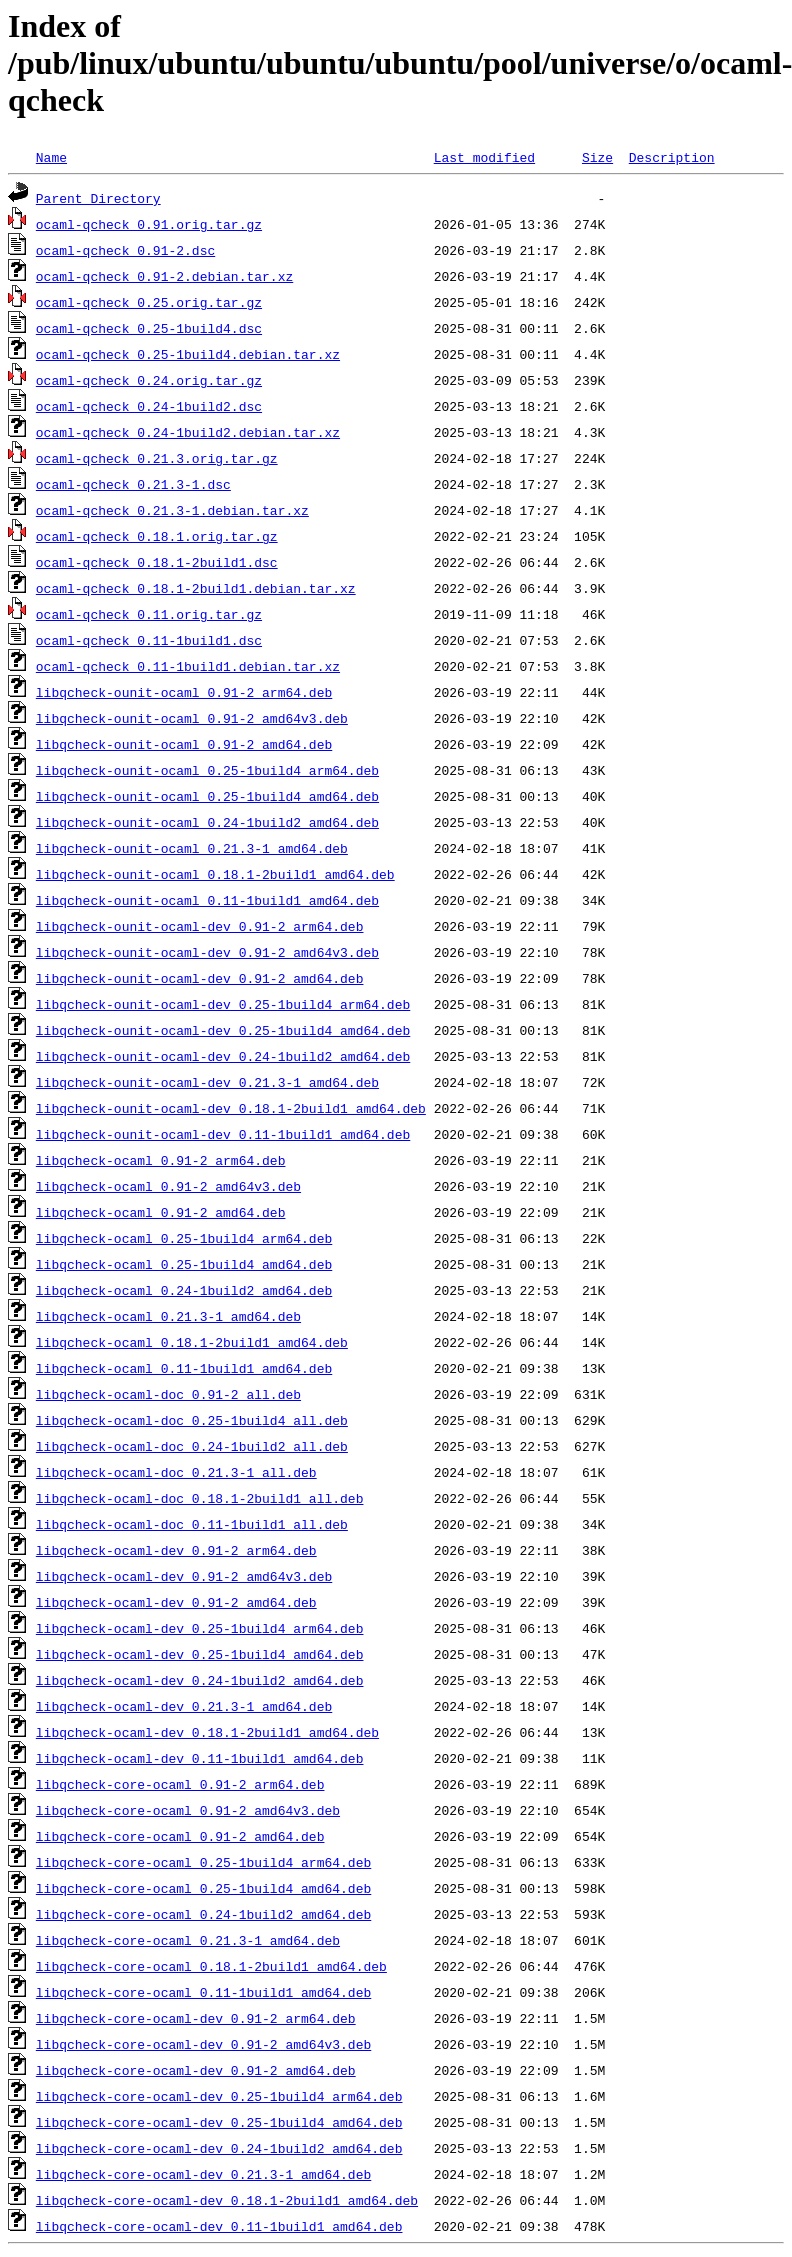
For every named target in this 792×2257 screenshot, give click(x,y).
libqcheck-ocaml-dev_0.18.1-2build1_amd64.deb (207, 1732)
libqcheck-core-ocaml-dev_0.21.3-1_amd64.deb (203, 2174)
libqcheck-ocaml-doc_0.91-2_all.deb (168, 1394)
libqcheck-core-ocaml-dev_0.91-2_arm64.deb (196, 2018)
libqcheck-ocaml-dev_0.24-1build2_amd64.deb (200, 1680)
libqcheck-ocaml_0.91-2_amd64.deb (161, 1212)
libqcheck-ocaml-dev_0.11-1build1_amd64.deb (200, 1758)
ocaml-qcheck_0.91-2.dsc (125, 250)
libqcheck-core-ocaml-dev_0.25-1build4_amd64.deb (219, 2122)
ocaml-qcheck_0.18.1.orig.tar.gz (157, 536)
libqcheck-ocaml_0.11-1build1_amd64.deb (184, 1368)
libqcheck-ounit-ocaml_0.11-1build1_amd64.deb (207, 900)
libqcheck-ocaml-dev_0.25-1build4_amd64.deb (200, 1654)
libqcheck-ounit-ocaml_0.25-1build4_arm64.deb (207, 770)
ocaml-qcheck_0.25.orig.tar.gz (149, 302)
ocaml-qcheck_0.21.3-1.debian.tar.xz (172, 510)
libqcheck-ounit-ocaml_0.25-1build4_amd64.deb (207, 796)
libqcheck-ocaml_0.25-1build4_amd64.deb (184, 1264)
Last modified (484, 157)
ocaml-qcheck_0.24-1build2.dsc (149, 406)
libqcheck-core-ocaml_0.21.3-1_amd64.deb (188, 1940)
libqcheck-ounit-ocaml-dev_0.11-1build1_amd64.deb (223, 1134)
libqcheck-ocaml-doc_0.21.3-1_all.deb (176, 1472)
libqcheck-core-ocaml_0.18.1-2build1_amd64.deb (211, 1966)
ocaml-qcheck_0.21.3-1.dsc (133, 484)
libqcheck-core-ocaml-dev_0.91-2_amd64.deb (196, 2070)
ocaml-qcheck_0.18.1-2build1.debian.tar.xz (196, 588)
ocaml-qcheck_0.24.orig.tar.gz (149, 380)
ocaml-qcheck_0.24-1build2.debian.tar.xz (188, 432)
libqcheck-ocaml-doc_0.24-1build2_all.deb (192, 1446)
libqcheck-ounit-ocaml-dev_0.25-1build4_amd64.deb (223, 1030)
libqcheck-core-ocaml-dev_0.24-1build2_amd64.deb (219, 2148)
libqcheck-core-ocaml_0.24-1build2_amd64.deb (203, 1914)
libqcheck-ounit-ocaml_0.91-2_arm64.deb (184, 692)
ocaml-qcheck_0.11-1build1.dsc (149, 640)
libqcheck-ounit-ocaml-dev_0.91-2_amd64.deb (200, 978)
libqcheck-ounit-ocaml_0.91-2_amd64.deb (184, 744)
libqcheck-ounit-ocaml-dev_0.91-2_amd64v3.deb (207, 952)
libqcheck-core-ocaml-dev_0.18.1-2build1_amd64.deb (227, 2200)
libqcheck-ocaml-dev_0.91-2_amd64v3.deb (184, 1576)
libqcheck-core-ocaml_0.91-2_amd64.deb (180, 1836)
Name (51, 157)
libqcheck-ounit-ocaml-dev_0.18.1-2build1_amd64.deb (231, 1108)
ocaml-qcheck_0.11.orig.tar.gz (149, 614)
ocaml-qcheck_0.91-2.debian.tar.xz (164, 276)
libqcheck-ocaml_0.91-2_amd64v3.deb (168, 1186)
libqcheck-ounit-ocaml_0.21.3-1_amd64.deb (192, 848)
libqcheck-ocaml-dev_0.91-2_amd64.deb (176, 1602)
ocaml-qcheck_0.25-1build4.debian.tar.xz (188, 354)
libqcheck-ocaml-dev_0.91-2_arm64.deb (176, 1550)
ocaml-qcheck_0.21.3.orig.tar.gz (157, 458)
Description (672, 157)
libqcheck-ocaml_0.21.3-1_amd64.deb (168, 1316)
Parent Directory (98, 198)
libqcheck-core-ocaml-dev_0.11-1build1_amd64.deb (219, 2226)
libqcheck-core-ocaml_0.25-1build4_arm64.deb (203, 1862)
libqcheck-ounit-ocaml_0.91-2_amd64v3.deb (192, 718)
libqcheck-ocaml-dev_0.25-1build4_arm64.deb (200, 1628)
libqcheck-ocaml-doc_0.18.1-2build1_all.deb (200, 1498)
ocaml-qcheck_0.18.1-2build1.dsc (157, 562)
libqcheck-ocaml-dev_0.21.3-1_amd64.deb (184, 1706)
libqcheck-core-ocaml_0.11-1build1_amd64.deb (203, 1992)
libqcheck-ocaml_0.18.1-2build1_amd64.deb (192, 1342)
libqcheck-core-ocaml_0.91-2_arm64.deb (180, 1784)
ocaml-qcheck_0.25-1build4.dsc (149, 328)
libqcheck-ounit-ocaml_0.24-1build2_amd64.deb (207, 822)
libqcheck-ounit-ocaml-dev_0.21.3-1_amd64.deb (207, 1082)
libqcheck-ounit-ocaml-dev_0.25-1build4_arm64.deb (223, 1004)
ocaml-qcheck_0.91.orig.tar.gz (149, 224)
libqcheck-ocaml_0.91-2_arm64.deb (161, 1160)
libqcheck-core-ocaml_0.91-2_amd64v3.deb (188, 1810)
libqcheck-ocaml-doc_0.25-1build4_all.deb (192, 1420)
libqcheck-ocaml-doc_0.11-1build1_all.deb (192, 1524)
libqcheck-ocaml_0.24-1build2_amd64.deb (184, 1290)
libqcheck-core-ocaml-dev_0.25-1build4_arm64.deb (219, 2096)
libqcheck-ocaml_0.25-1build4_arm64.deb (184, 1238)
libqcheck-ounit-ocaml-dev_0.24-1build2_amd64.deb (223, 1056)
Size (597, 157)
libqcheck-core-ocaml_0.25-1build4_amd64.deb (203, 1888)
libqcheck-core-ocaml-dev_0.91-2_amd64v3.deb (203, 2044)
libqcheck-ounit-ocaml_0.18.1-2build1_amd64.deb (215, 874)
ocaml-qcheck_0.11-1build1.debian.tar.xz (188, 666)
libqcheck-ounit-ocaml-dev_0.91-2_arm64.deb (200, 926)
